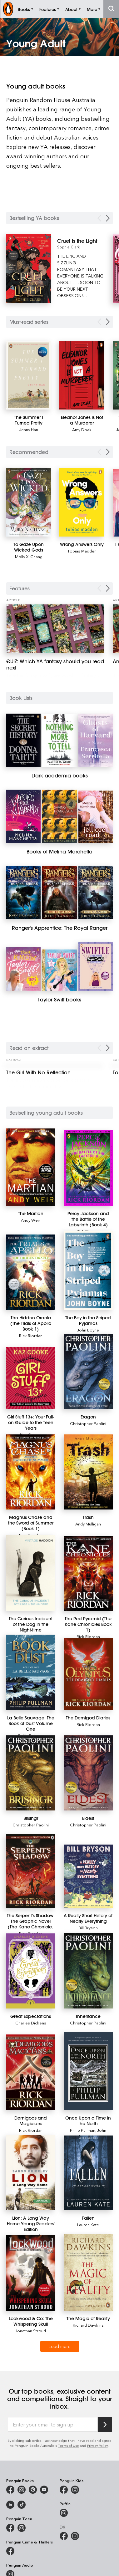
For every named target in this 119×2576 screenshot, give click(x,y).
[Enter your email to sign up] (53, 2424)
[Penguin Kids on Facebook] (64, 2490)
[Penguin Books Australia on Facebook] (10, 2490)
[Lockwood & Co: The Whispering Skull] (30, 2272)
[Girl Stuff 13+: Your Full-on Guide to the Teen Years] (30, 1378)
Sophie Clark (68, 247)
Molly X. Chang (28, 556)
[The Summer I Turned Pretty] (28, 375)
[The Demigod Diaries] (88, 1674)
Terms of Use (68, 2445)
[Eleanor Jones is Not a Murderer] (81, 375)
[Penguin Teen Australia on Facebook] (10, 2528)
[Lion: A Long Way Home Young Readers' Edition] (30, 2173)
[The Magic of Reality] (88, 2272)
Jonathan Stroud (30, 2331)
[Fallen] (88, 2173)
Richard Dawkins (88, 2325)
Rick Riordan (30, 1335)
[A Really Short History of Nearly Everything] (88, 1876)
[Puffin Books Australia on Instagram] (64, 2513)
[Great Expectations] (30, 1970)
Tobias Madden (82, 551)
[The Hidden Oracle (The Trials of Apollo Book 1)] (30, 1272)
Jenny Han (28, 429)
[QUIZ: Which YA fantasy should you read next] (55, 628)
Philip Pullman (82, 2130)
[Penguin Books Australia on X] (33, 2490)
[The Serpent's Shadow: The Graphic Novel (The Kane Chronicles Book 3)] (30, 1871)
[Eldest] (88, 1773)
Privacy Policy (97, 2445)
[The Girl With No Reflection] (55, 1072)
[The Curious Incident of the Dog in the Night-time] (30, 1573)
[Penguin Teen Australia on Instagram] (21, 2528)
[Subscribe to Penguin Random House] (105, 2424)
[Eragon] (88, 1371)
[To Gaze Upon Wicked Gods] (28, 502)
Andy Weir (30, 1220)
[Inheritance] (88, 1970)
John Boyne (88, 1330)
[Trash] (88, 1471)
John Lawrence (92, 2133)
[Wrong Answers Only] (81, 502)
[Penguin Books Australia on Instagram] (21, 2490)
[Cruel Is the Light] (80, 241)
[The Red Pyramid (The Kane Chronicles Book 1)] (88, 1573)
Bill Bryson (88, 1928)
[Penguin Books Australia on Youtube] (44, 2490)
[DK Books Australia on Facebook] (64, 2536)
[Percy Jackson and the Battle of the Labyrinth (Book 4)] (88, 1168)
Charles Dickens (30, 2023)
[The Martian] (30, 1166)
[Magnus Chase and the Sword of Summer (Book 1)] (30, 1472)
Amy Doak (82, 429)
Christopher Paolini (88, 1423)
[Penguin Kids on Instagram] (75, 2490)
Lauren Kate (88, 2224)
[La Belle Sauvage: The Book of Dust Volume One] (30, 1672)
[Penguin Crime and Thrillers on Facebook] (10, 2551)
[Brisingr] (30, 1773)
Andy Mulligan (88, 1524)
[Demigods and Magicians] (30, 2072)
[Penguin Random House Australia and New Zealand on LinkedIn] (10, 2505)
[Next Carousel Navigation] (108, 218)
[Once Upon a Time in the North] (88, 2071)
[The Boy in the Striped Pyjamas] (88, 1270)
